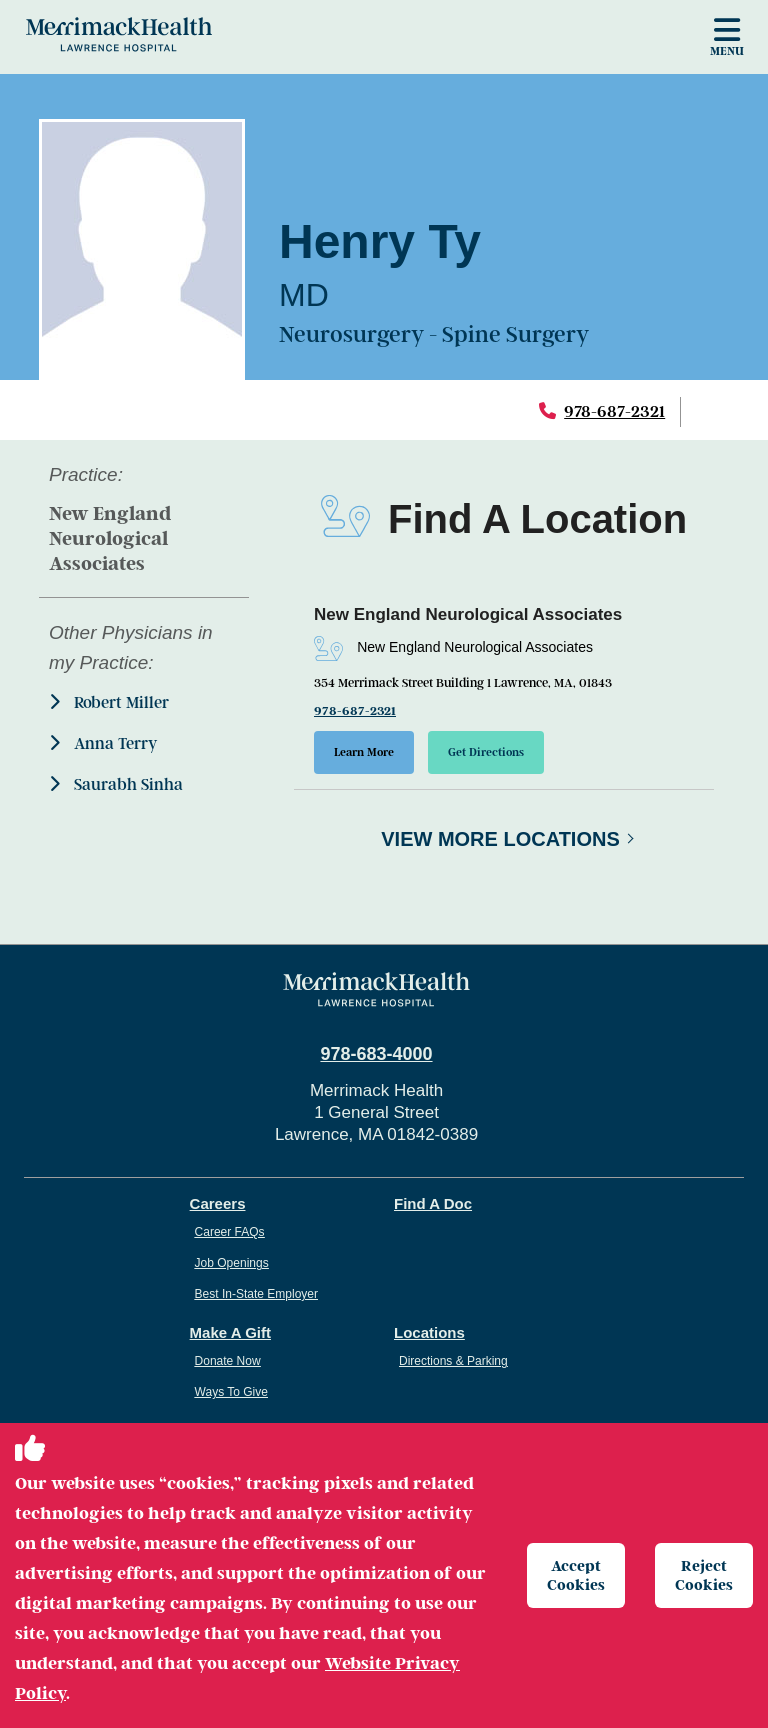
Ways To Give (231, 1393)
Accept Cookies (577, 1574)
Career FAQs (230, 1233)
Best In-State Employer (256, 1295)
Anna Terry (103, 743)
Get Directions (489, 752)
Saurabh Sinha (116, 784)
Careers (218, 1204)
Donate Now (228, 1362)
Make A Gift (230, 1333)
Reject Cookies (705, 1574)
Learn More (365, 752)
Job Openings (232, 1264)
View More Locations (500, 840)
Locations (429, 1333)
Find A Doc (433, 1204)
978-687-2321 (614, 411)
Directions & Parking (453, 1362)
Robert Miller (109, 702)
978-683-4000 (376, 1055)
